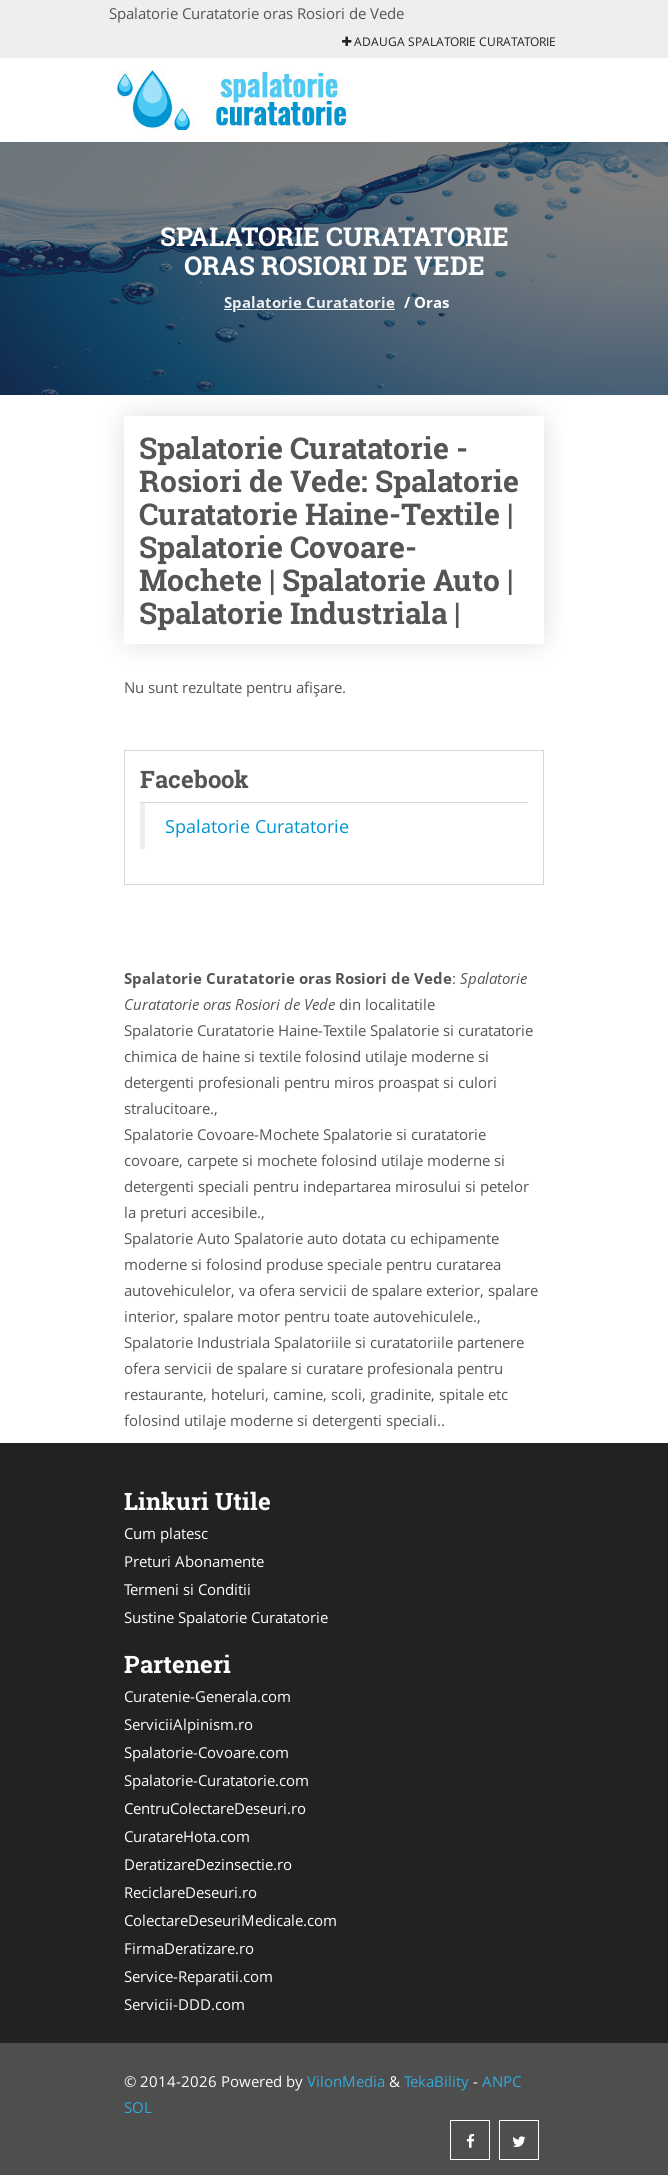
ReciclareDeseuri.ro (190, 1892)
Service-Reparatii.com (198, 1976)
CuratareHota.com (187, 1836)
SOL (138, 2107)
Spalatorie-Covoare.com (206, 1752)
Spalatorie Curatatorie (309, 302)
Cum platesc (166, 1533)
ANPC (501, 2081)
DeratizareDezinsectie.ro (208, 1864)
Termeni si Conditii (187, 1589)
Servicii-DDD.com (184, 2004)
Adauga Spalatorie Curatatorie (449, 41)
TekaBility (436, 2081)
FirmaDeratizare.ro (189, 1948)
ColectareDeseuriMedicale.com (230, 1920)
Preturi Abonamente (194, 1561)
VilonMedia (346, 2081)
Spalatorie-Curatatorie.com (216, 1780)
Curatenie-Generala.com (207, 1696)
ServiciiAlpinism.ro (188, 1724)
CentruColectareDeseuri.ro (215, 1808)
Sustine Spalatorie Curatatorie (226, 1617)
